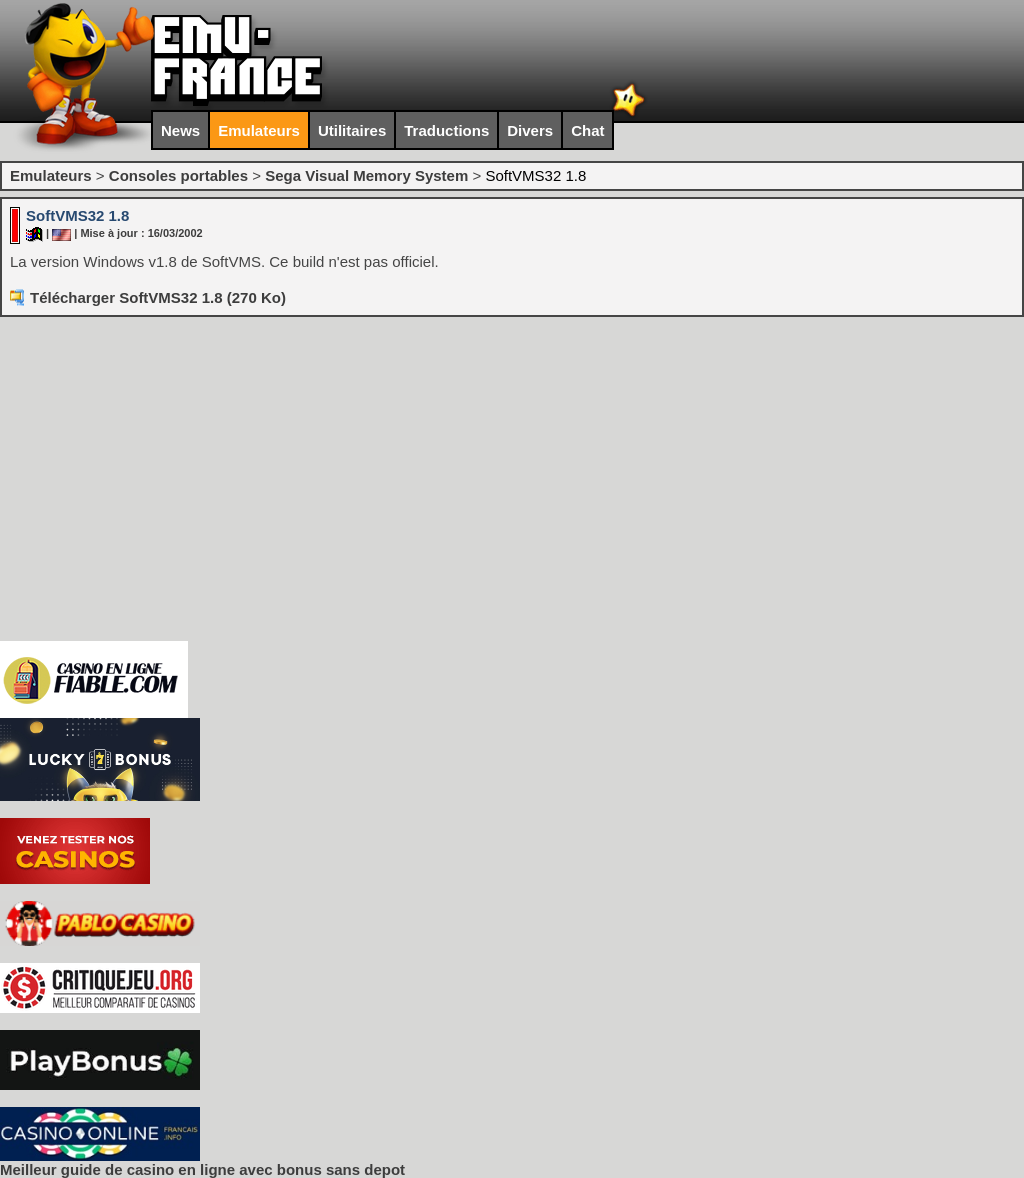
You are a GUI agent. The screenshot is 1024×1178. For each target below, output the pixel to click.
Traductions (446, 130)
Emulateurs (259, 130)
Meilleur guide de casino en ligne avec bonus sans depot (202, 1169)
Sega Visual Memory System (366, 175)
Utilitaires (352, 130)
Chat (587, 130)
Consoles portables (178, 175)
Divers (530, 130)
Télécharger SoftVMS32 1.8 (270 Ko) (158, 297)
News (180, 130)
